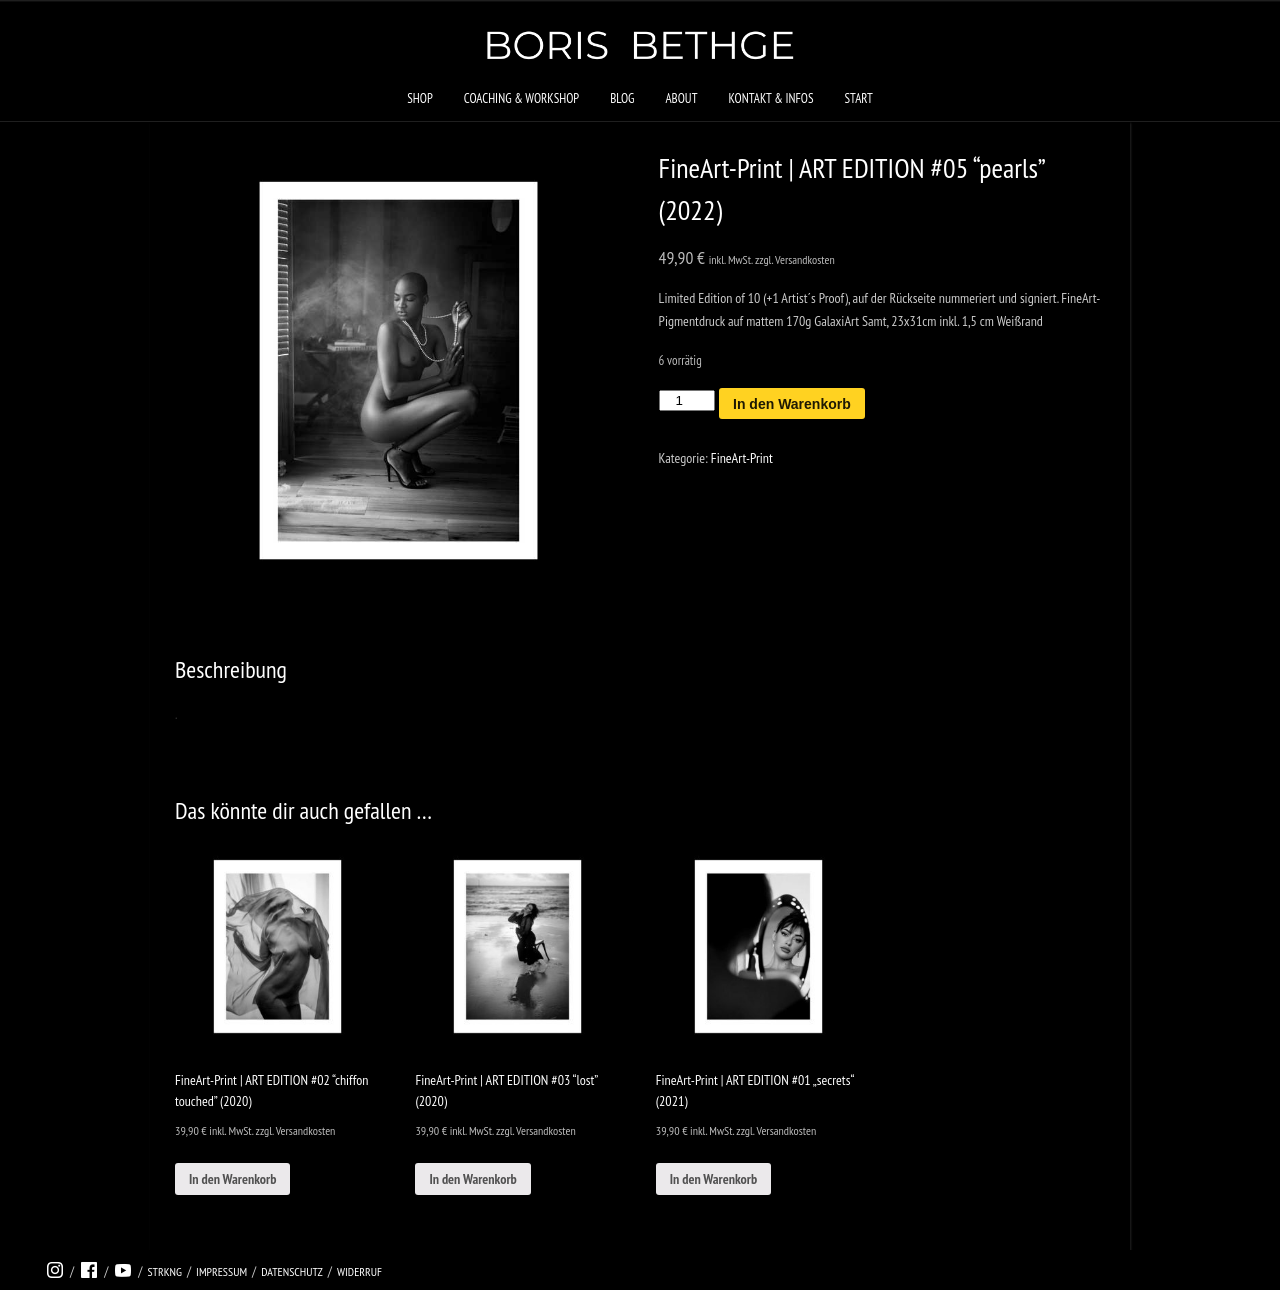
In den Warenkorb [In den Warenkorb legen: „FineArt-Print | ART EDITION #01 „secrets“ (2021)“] (713, 1179)
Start (858, 98)
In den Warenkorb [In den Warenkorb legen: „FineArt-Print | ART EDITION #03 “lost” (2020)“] (472, 1179)
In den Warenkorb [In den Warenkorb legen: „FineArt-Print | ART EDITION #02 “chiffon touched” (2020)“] (232, 1179)
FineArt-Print (742, 458)
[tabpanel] (398, 370)
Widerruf (359, 1271)
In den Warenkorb (792, 404)
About (681, 98)
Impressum (221, 1271)
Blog (622, 98)
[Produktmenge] (687, 400)
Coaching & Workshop (521, 98)
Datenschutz (292, 1271)
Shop (420, 98)
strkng (164, 1271)
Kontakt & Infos (770, 98)
